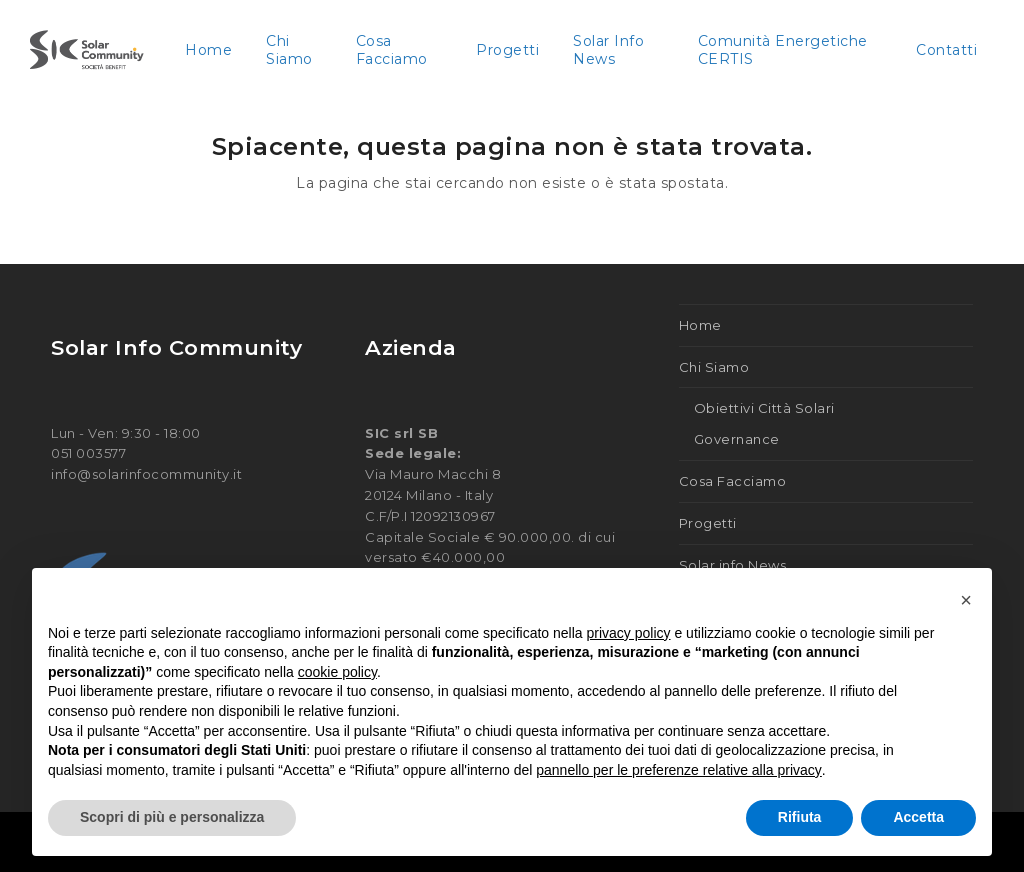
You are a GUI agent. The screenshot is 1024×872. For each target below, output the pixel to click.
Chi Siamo (714, 367)
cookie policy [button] (337, 672)
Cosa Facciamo (733, 481)
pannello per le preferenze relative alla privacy (679, 770)
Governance (737, 439)
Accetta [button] (918, 817)
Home (700, 325)
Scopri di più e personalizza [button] (172, 817)
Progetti (708, 523)
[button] (966, 600)
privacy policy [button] (629, 633)
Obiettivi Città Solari (764, 408)
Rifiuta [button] (800, 817)
